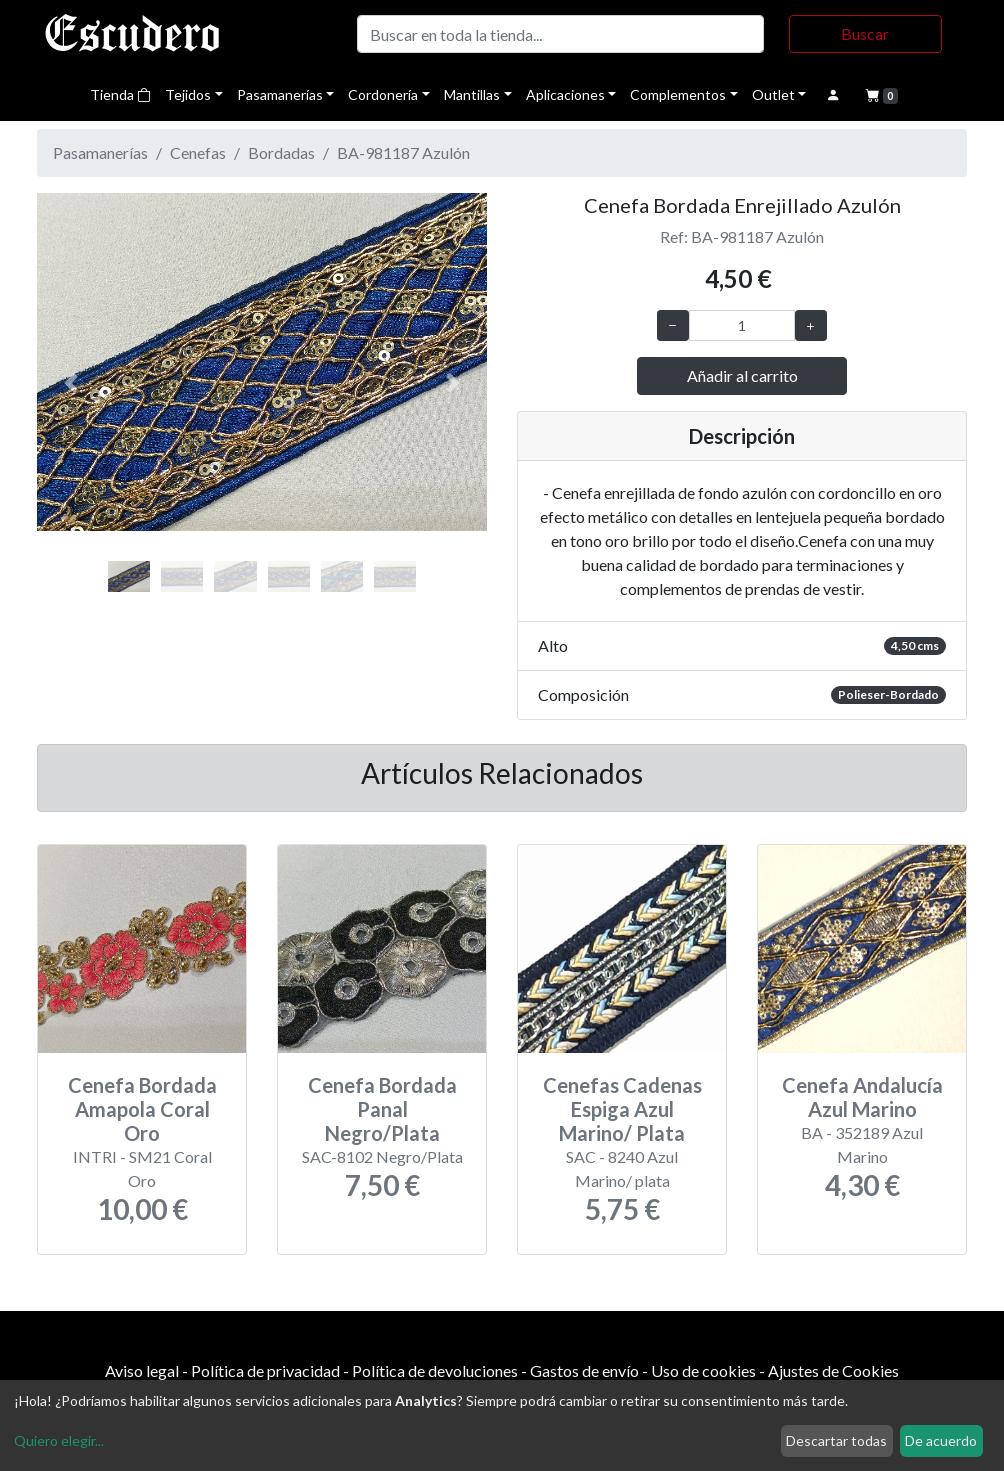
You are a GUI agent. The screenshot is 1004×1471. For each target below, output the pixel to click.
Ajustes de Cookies (833, 1370)
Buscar (865, 33)
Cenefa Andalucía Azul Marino (862, 1097)
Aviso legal (142, 1370)
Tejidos (188, 94)
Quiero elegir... (59, 1440)
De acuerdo (941, 1440)
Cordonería (383, 94)
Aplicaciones (565, 94)
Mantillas (472, 94)
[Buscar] (560, 34)
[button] (71, 383)
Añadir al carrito (742, 375)
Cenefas (198, 152)
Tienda (120, 94)
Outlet (773, 94)
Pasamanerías (280, 94)
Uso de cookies (703, 1370)
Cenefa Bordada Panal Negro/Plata (382, 1109)
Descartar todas (836, 1440)
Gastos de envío (584, 1370)
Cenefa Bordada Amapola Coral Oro (142, 1109)
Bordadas (281, 152)
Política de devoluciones (435, 1370)
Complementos (678, 94)
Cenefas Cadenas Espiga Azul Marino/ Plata (622, 1109)
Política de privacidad (265, 1370)
